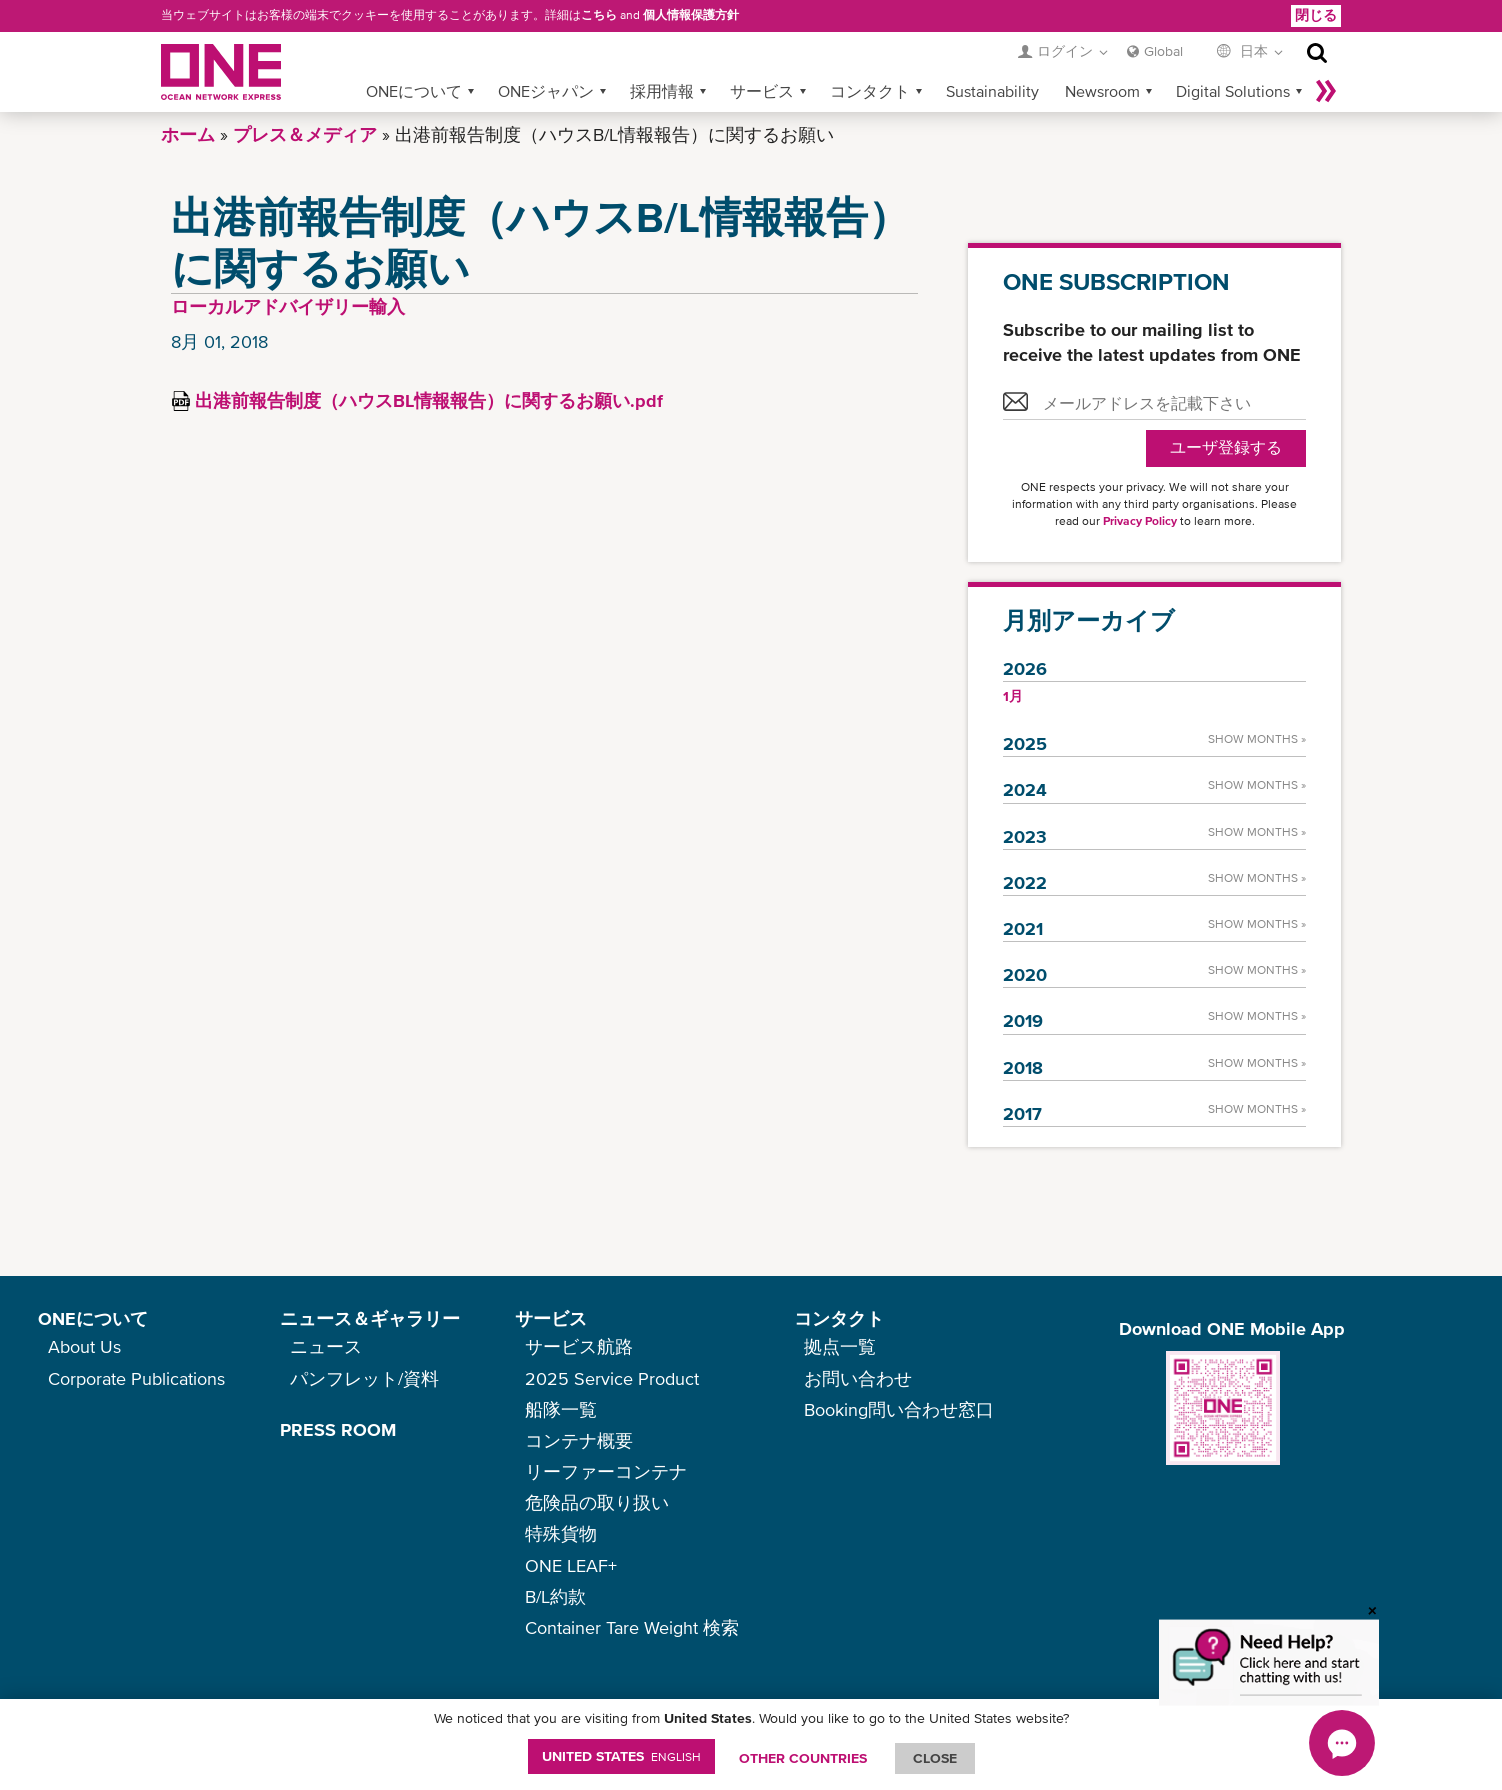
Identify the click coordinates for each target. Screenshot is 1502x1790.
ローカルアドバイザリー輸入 (288, 306)
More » (1326, 91)
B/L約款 (555, 1596)
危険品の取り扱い (597, 1502)
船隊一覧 (561, 1409)
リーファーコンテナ (606, 1471)
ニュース (326, 1346)
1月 (1013, 696)
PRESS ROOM (338, 1429)
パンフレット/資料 (364, 1378)
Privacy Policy (1140, 521)
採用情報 (662, 91)
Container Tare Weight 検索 (632, 1627)
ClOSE (935, 1758)
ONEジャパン (546, 91)
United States (621, 1756)
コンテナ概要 (579, 1440)
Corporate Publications (136, 1378)
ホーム (188, 134)
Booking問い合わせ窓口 (899, 1409)
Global (1163, 51)
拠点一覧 (840, 1346)
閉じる (1316, 15)
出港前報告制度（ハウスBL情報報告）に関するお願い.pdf (429, 400)
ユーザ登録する (1226, 447)
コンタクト (870, 91)
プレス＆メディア (305, 134)
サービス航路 (579, 1346)
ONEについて (414, 91)
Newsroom (1102, 91)
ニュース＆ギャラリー (370, 1318)
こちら (599, 15)
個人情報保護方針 (691, 15)
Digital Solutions (1233, 91)
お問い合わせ (858, 1378)
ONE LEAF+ (571, 1565)
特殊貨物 (561, 1533)
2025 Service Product (612, 1378)
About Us (84, 1346)
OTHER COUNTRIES (803, 1758)
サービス (762, 91)
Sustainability (992, 91)
